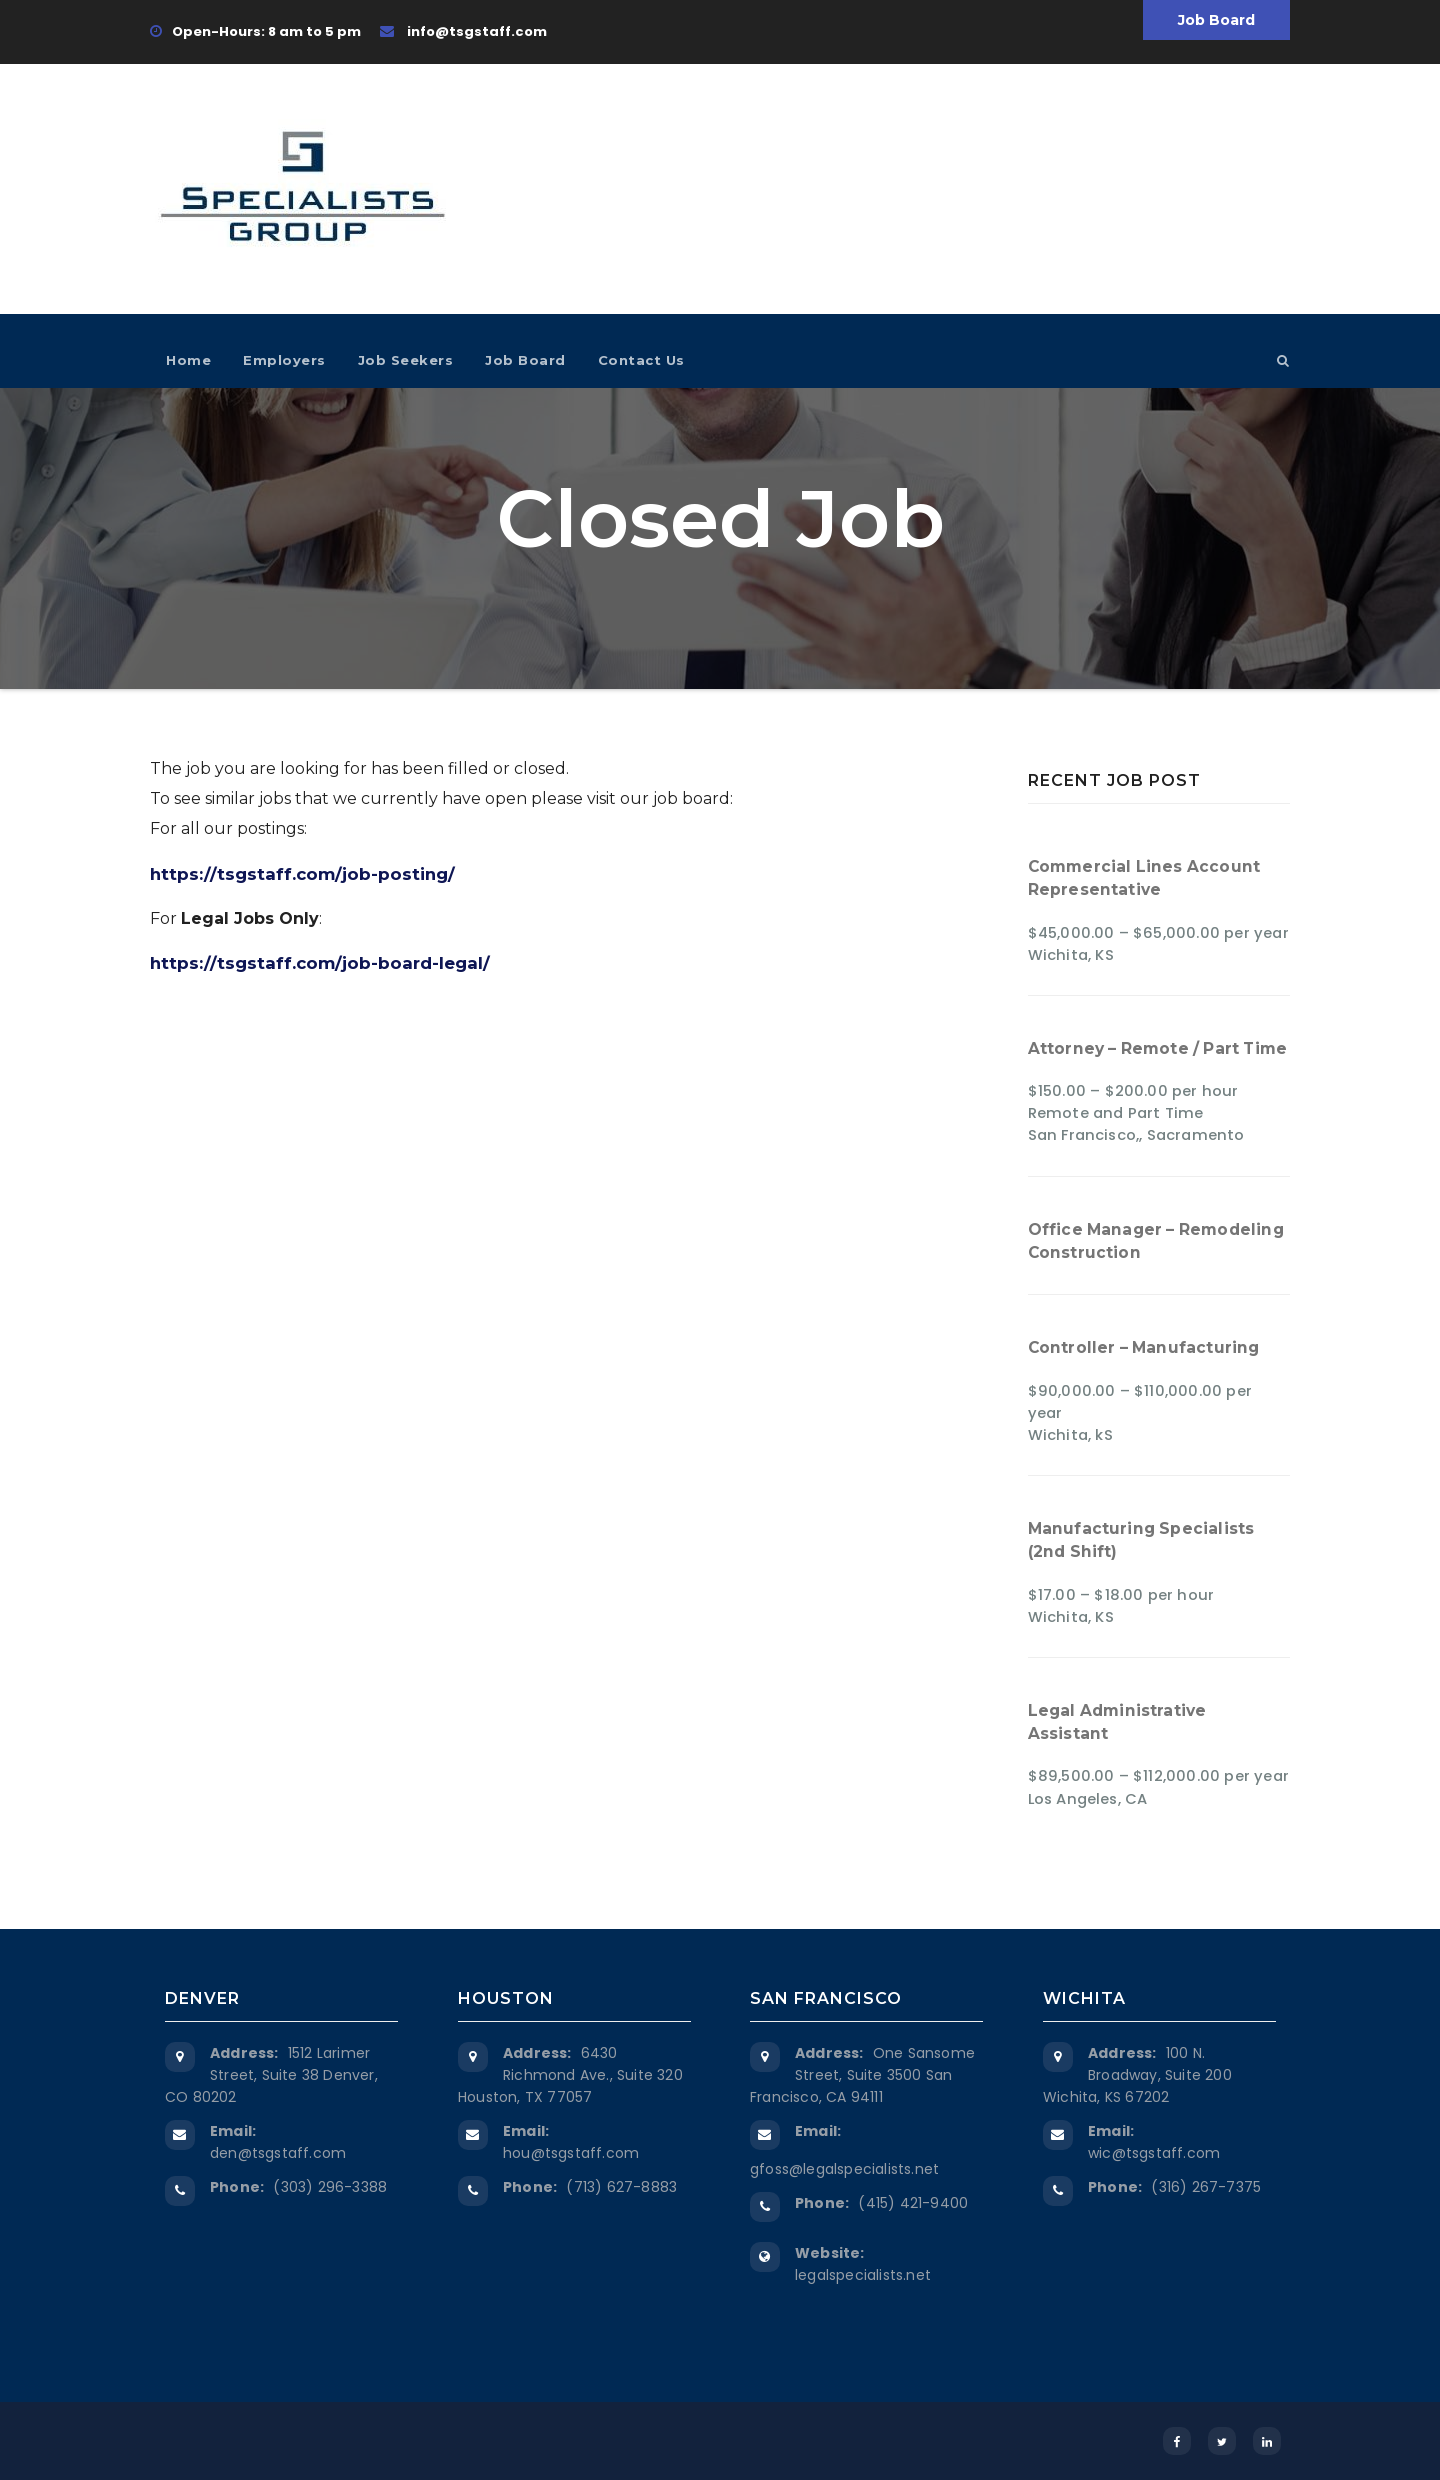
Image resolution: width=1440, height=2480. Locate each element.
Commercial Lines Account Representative (1144, 878)
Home (188, 360)
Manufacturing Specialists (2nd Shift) (1141, 1540)
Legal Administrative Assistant (1117, 1722)
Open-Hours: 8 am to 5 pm (255, 31)
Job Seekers (406, 360)
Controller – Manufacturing (1144, 1347)
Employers (284, 360)
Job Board (1216, 20)
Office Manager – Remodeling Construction (1156, 1241)
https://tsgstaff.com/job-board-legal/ (320, 963)
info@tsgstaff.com (463, 31)
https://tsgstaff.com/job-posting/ (302, 874)
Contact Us (641, 360)
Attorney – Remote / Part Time (1158, 1048)
